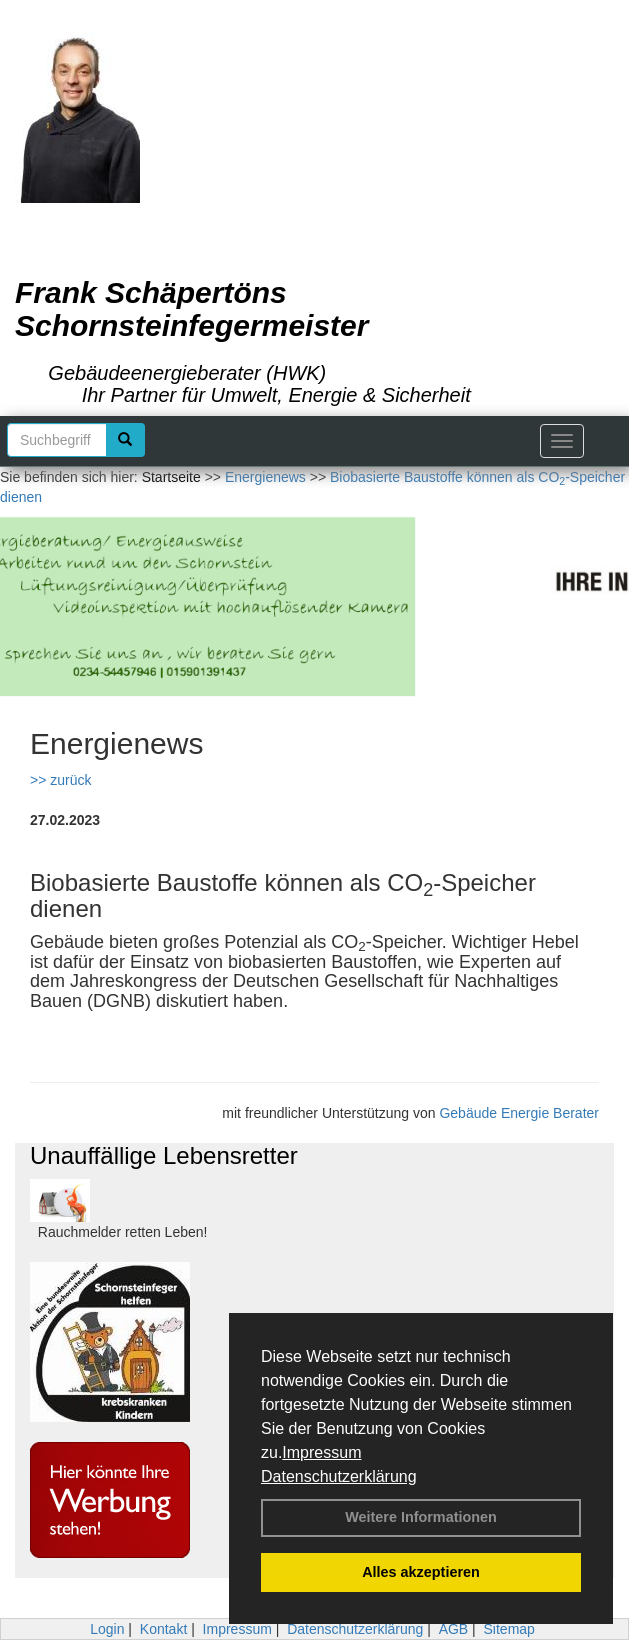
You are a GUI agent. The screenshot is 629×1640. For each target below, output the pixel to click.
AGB (454, 1629)
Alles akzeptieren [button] (421, 1572)
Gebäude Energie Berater (519, 1113)
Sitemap (509, 1629)
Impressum (321, 1452)
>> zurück (60, 780)
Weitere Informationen (421, 1517)
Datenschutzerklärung (339, 1476)
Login (107, 1629)
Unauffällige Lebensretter (164, 1155)
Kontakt (163, 1629)
